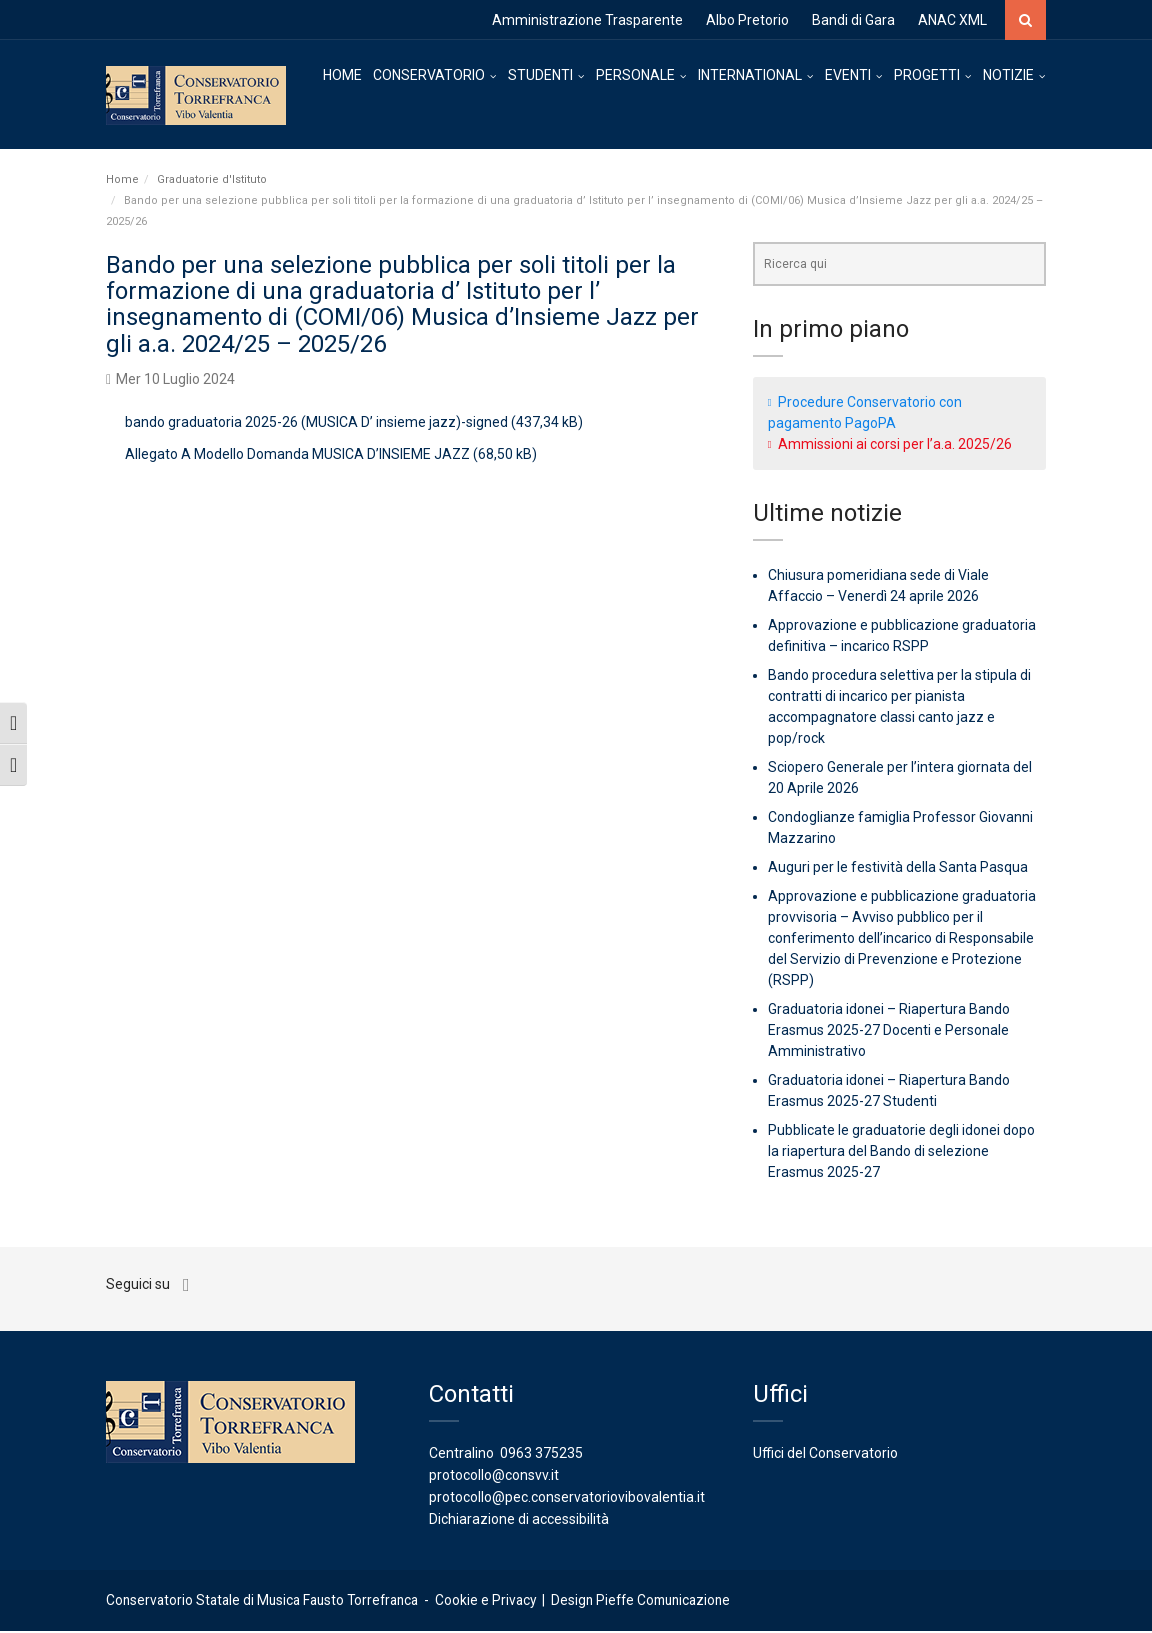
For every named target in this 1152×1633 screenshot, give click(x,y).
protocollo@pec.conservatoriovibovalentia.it (567, 1499)
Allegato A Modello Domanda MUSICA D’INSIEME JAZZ (297, 456)
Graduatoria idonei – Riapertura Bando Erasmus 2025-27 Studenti (889, 1092)
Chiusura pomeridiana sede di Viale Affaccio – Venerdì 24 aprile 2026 (878, 587)
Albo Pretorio (747, 20)
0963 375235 (541, 1455)
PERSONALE (635, 75)
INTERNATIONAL (750, 75)
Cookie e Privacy (485, 1602)
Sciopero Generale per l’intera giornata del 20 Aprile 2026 (900, 779)
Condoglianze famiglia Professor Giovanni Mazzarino (900, 829)
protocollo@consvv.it (494, 1477)
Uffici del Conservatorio (825, 1455)
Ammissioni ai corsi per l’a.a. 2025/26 (895, 445)
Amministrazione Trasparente (587, 20)
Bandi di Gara (853, 20)
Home (122, 180)
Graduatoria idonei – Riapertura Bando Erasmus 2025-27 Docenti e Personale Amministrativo (889, 1032)
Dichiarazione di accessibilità (519, 1521)
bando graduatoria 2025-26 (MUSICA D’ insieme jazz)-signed (316, 424)
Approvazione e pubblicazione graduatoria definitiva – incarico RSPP (902, 637)
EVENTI (848, 75)
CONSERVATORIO (429, 75)
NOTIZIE (1008, 75)
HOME (342, 75)
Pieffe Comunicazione (663, 1602)
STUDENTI (540, 75)
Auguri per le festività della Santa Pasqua (898, 869)
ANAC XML (952, 20)
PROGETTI (927, 75)
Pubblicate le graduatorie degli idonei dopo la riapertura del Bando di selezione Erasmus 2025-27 (901, 1153)
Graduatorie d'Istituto (212, 180)
